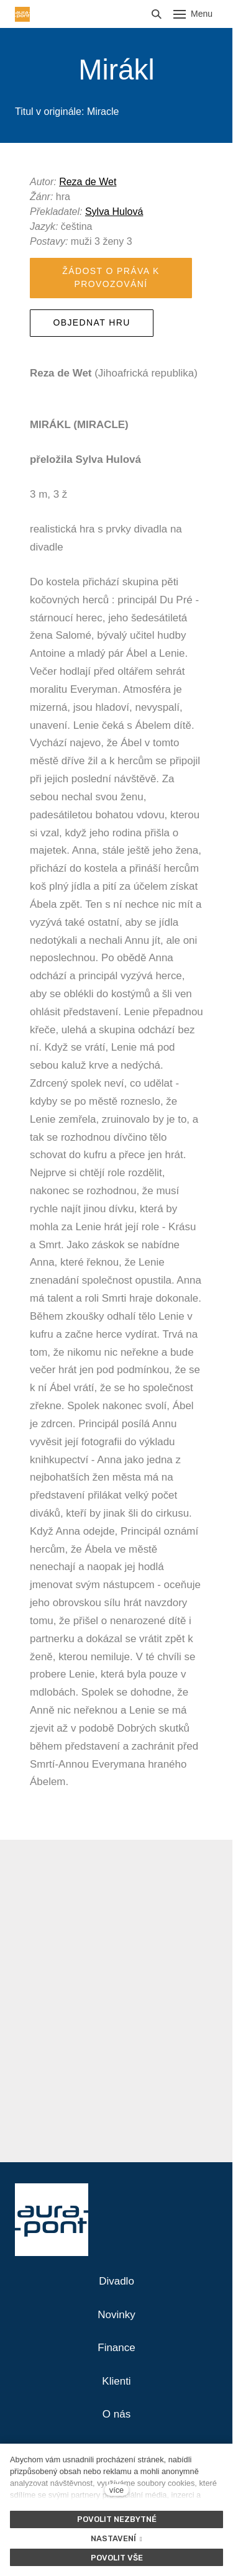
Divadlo (116, 2281)
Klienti (116, 2381)
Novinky (116, 2315)
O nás (116, 2414)
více (116, 2490)
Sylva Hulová (114, 211)
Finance (116, 2348)
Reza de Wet (87, 181)
